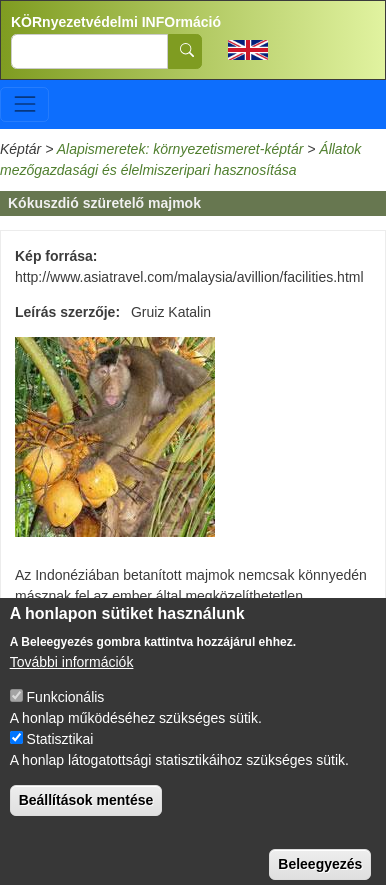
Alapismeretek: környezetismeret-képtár (180, 149)
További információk (72, 678)
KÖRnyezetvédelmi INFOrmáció (116, 22)
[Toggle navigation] (24, 104)
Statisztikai (60, 755)
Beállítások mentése (86, 816)
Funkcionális (66, 713)
